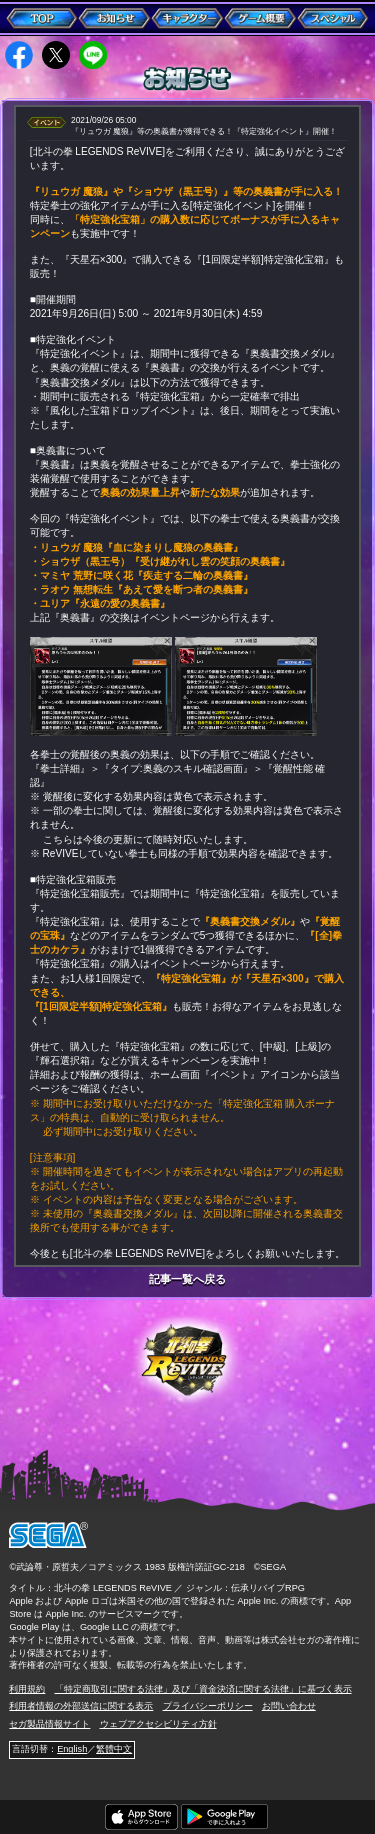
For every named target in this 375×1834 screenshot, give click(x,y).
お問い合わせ (289, 1706)
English (72, 1749)
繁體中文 (114, 1749)
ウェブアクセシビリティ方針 (158, 1724)
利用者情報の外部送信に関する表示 (81, 1706)
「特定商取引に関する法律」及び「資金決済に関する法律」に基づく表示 (203, 1689)
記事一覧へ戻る (187, 1279)
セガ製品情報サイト (49, 1724)
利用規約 (27, 1689)
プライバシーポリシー (208, 1706)
